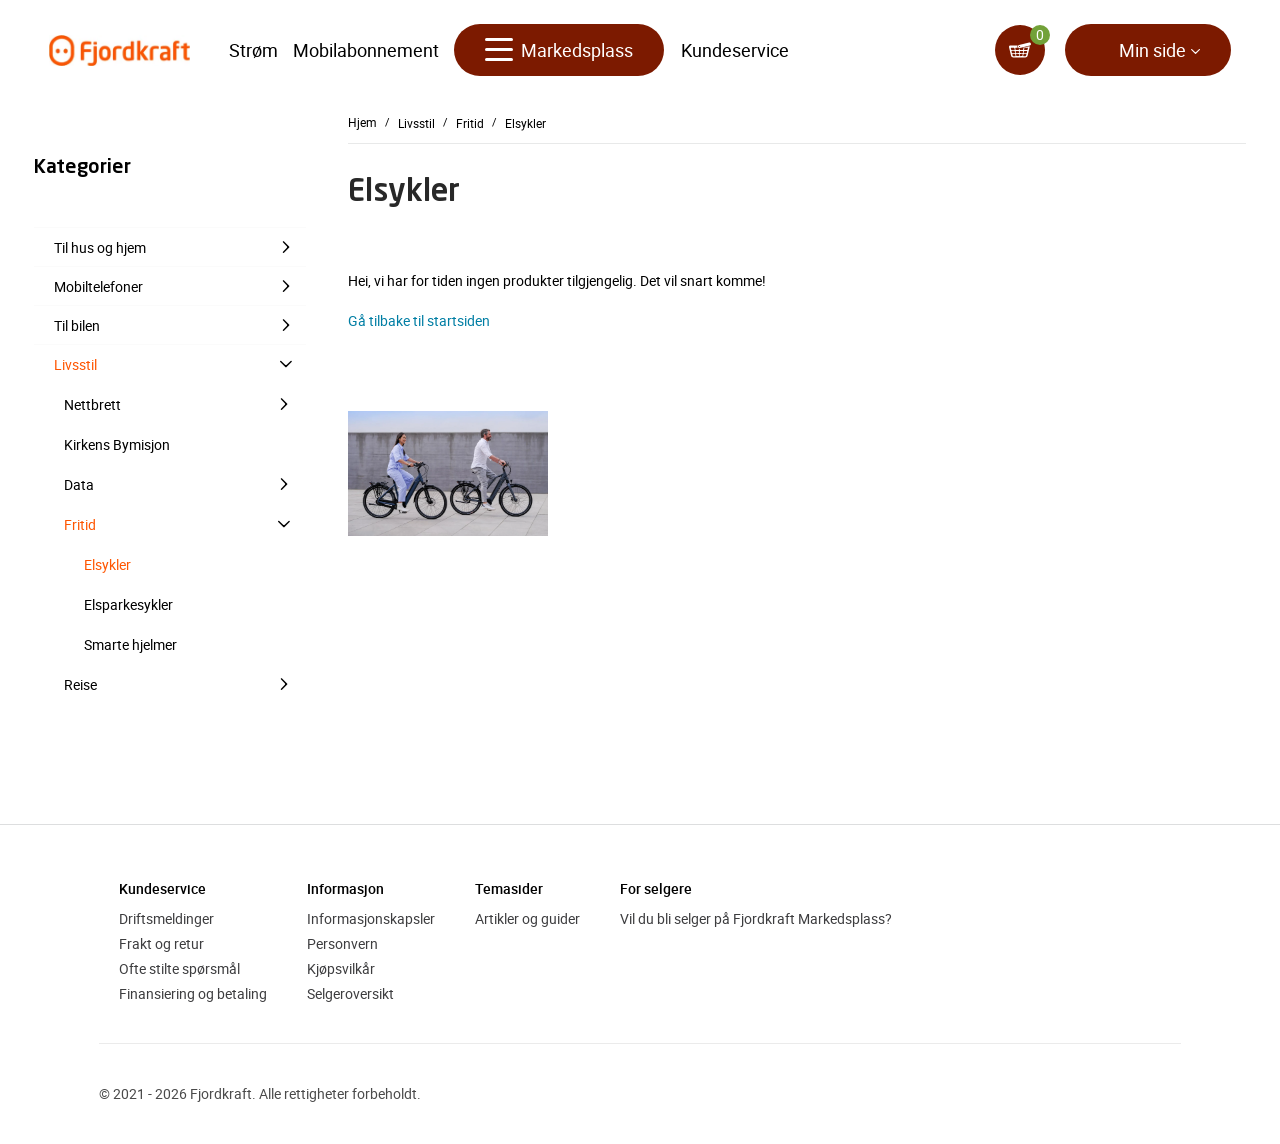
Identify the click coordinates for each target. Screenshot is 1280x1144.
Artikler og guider (527, 918)
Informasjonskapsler (371, 918)
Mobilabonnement (366, 50)
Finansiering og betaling (193, 993)
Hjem (362, 122)
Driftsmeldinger (166, 918)
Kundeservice (735, 50)
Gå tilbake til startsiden (419, 320)
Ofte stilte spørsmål (179, 968)
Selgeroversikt (350, 993)
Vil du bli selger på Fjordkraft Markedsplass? (756, 918)
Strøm (253, 50)
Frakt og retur (161, 943)
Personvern (342, 943)
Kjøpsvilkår (341, 968)
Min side (1152, 50)
